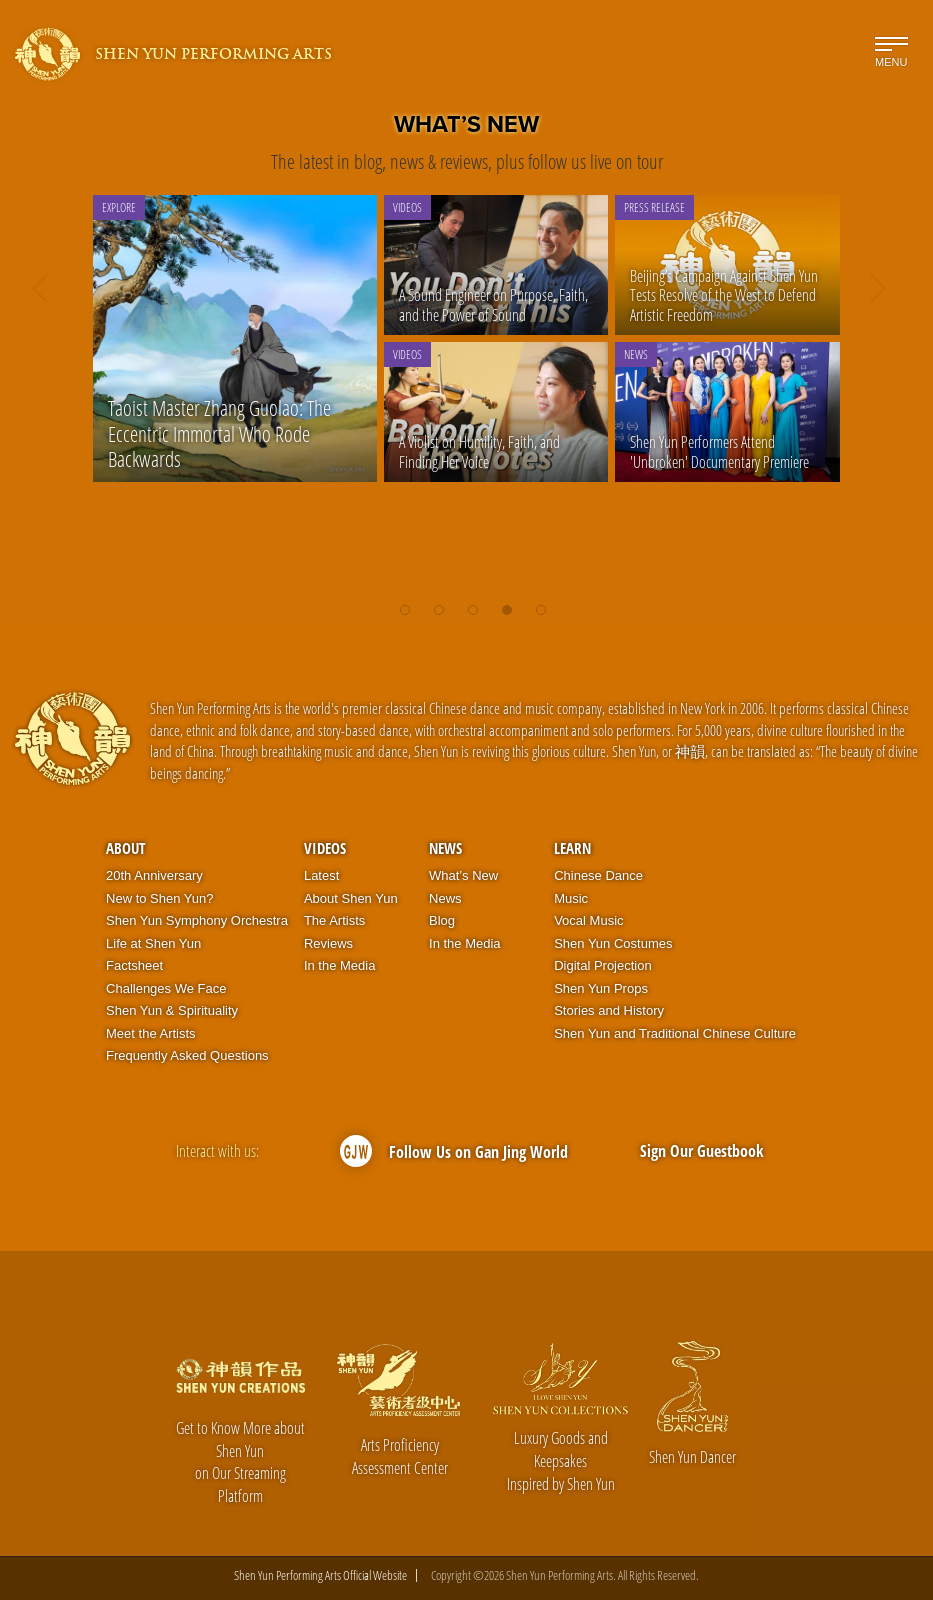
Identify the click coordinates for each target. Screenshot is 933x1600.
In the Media (340, 965)
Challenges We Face (166, 988)
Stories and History (609, 1010)
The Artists (334, 920)
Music (571, 898)
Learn (572, 848)
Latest (321, 875)
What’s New (463, 875)
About (125, 848)
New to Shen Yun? (159, 898)
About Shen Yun (351, 898)
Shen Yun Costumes (613, 943)
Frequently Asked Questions (187, 1055)
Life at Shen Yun (153, 943)
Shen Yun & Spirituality (172, 1010)
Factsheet (134, 965)
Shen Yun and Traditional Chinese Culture (675, 1033)
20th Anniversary (154, 875)
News (445, 848)
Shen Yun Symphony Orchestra (197, 920)
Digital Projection (603, 965)
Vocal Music (588, 920)
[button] (405, 600)
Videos (325, 848)
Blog (442, 920)
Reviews (328, 943)
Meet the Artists (151, 1033)
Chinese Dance (598, 875)
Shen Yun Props (601, 988)
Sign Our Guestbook (702, 1151)
